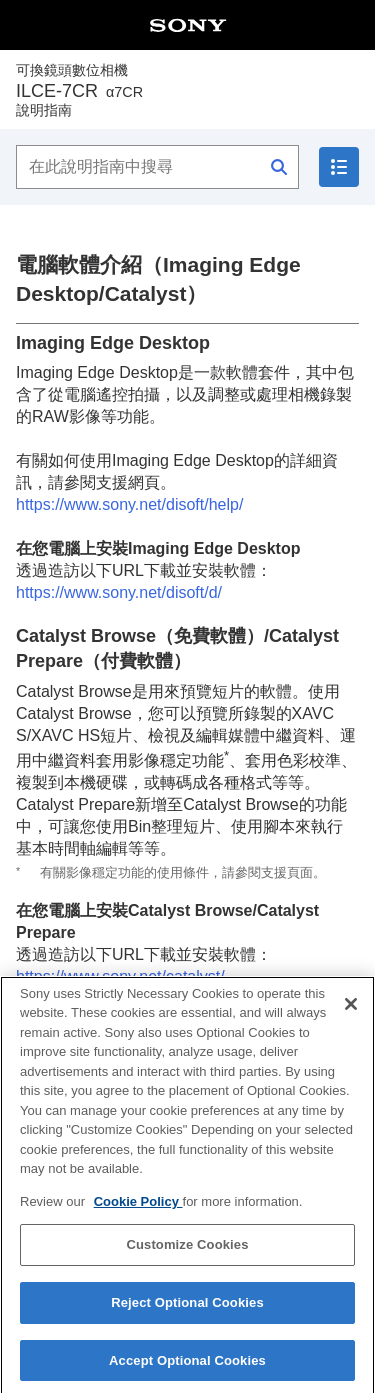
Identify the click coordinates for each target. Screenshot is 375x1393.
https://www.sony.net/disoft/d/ (119, 592)
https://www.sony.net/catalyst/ (120, 976)
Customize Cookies (187, 1258)
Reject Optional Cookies (187, 1316)
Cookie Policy (138, 1215)
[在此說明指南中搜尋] (157, 167)
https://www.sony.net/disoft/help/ (129, 504)
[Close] (351, 1018)
